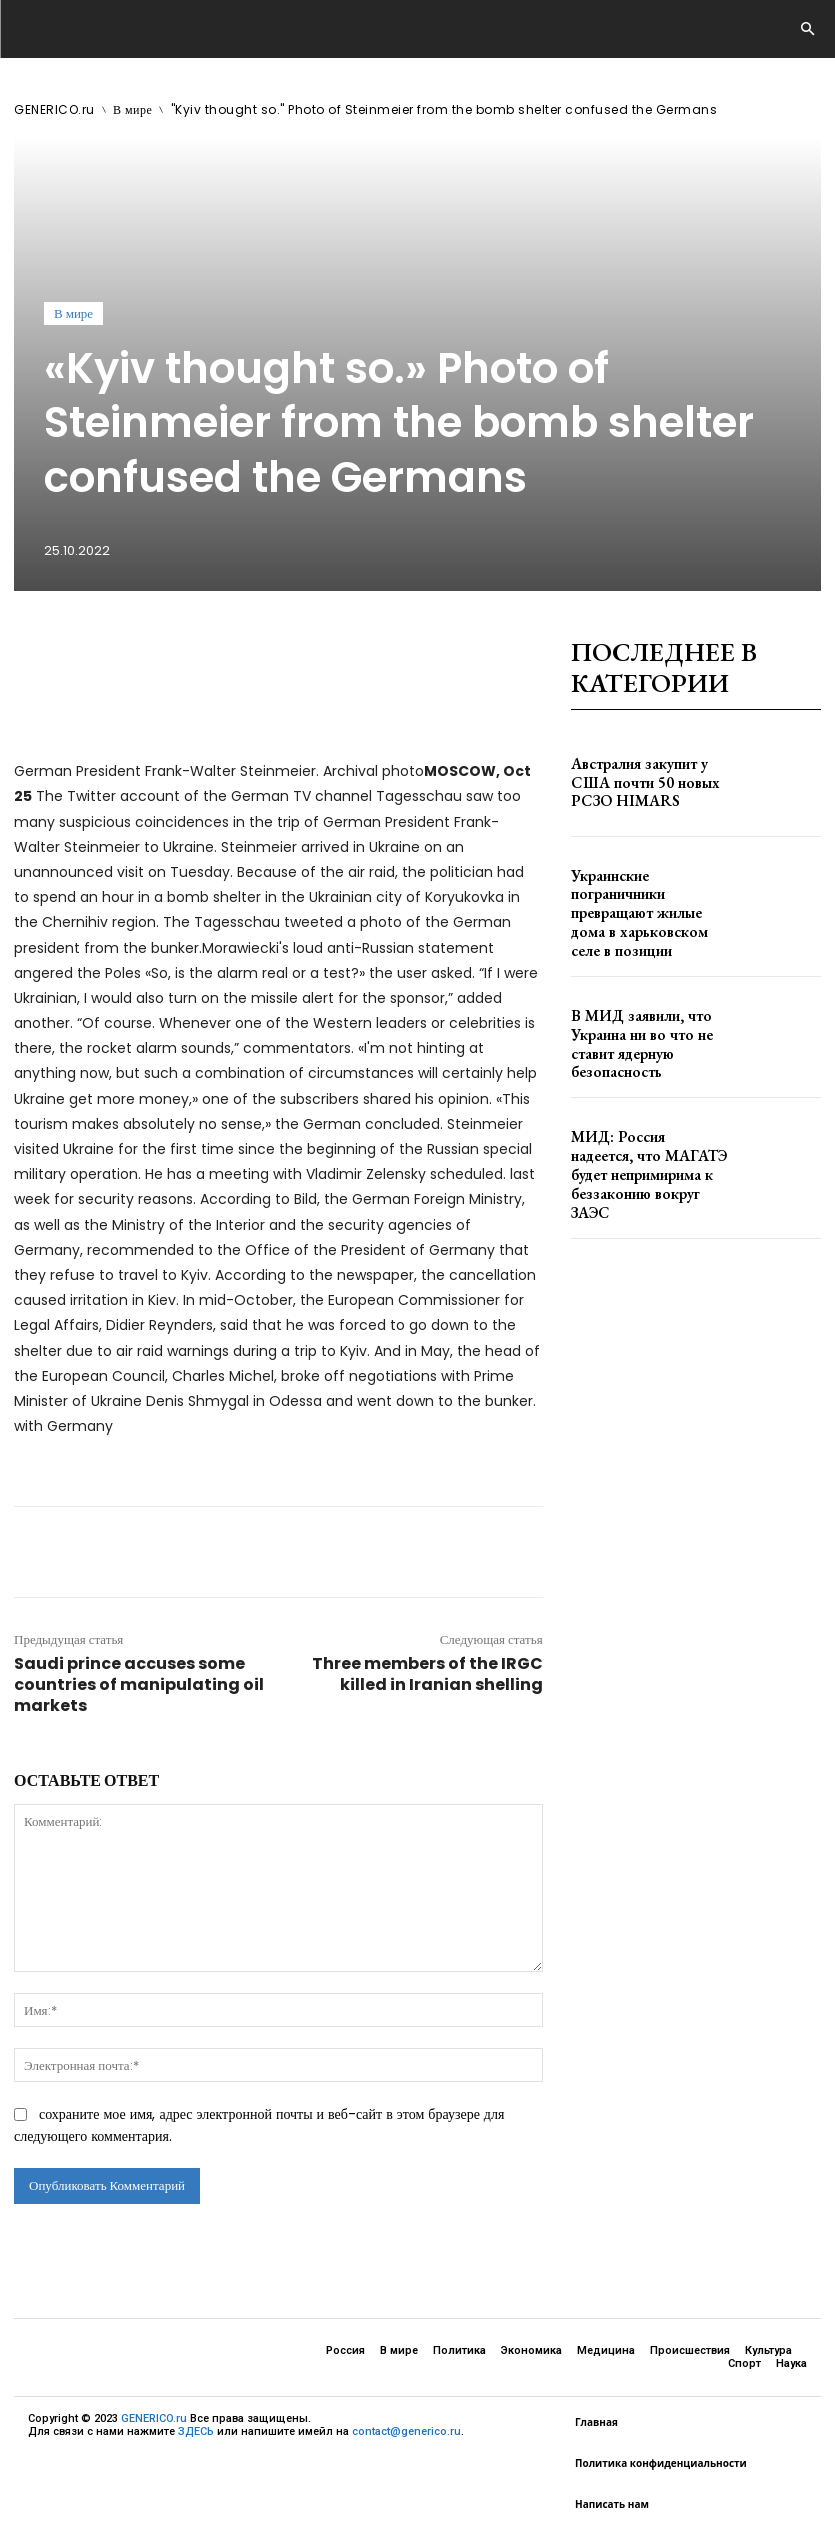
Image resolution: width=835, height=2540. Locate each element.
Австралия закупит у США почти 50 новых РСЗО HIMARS (641, 782)
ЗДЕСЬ (196, 2431)
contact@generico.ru (406, 2431)
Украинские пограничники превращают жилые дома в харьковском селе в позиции (647, 904)
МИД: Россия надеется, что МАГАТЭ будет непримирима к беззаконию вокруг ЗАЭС (649, 1146)
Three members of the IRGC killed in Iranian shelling (427, 1674)
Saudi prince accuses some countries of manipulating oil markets (139, 1684)
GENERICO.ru (54, 109)
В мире (132, 109)
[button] (807, 30)
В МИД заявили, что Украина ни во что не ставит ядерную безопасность (647, 1025)
